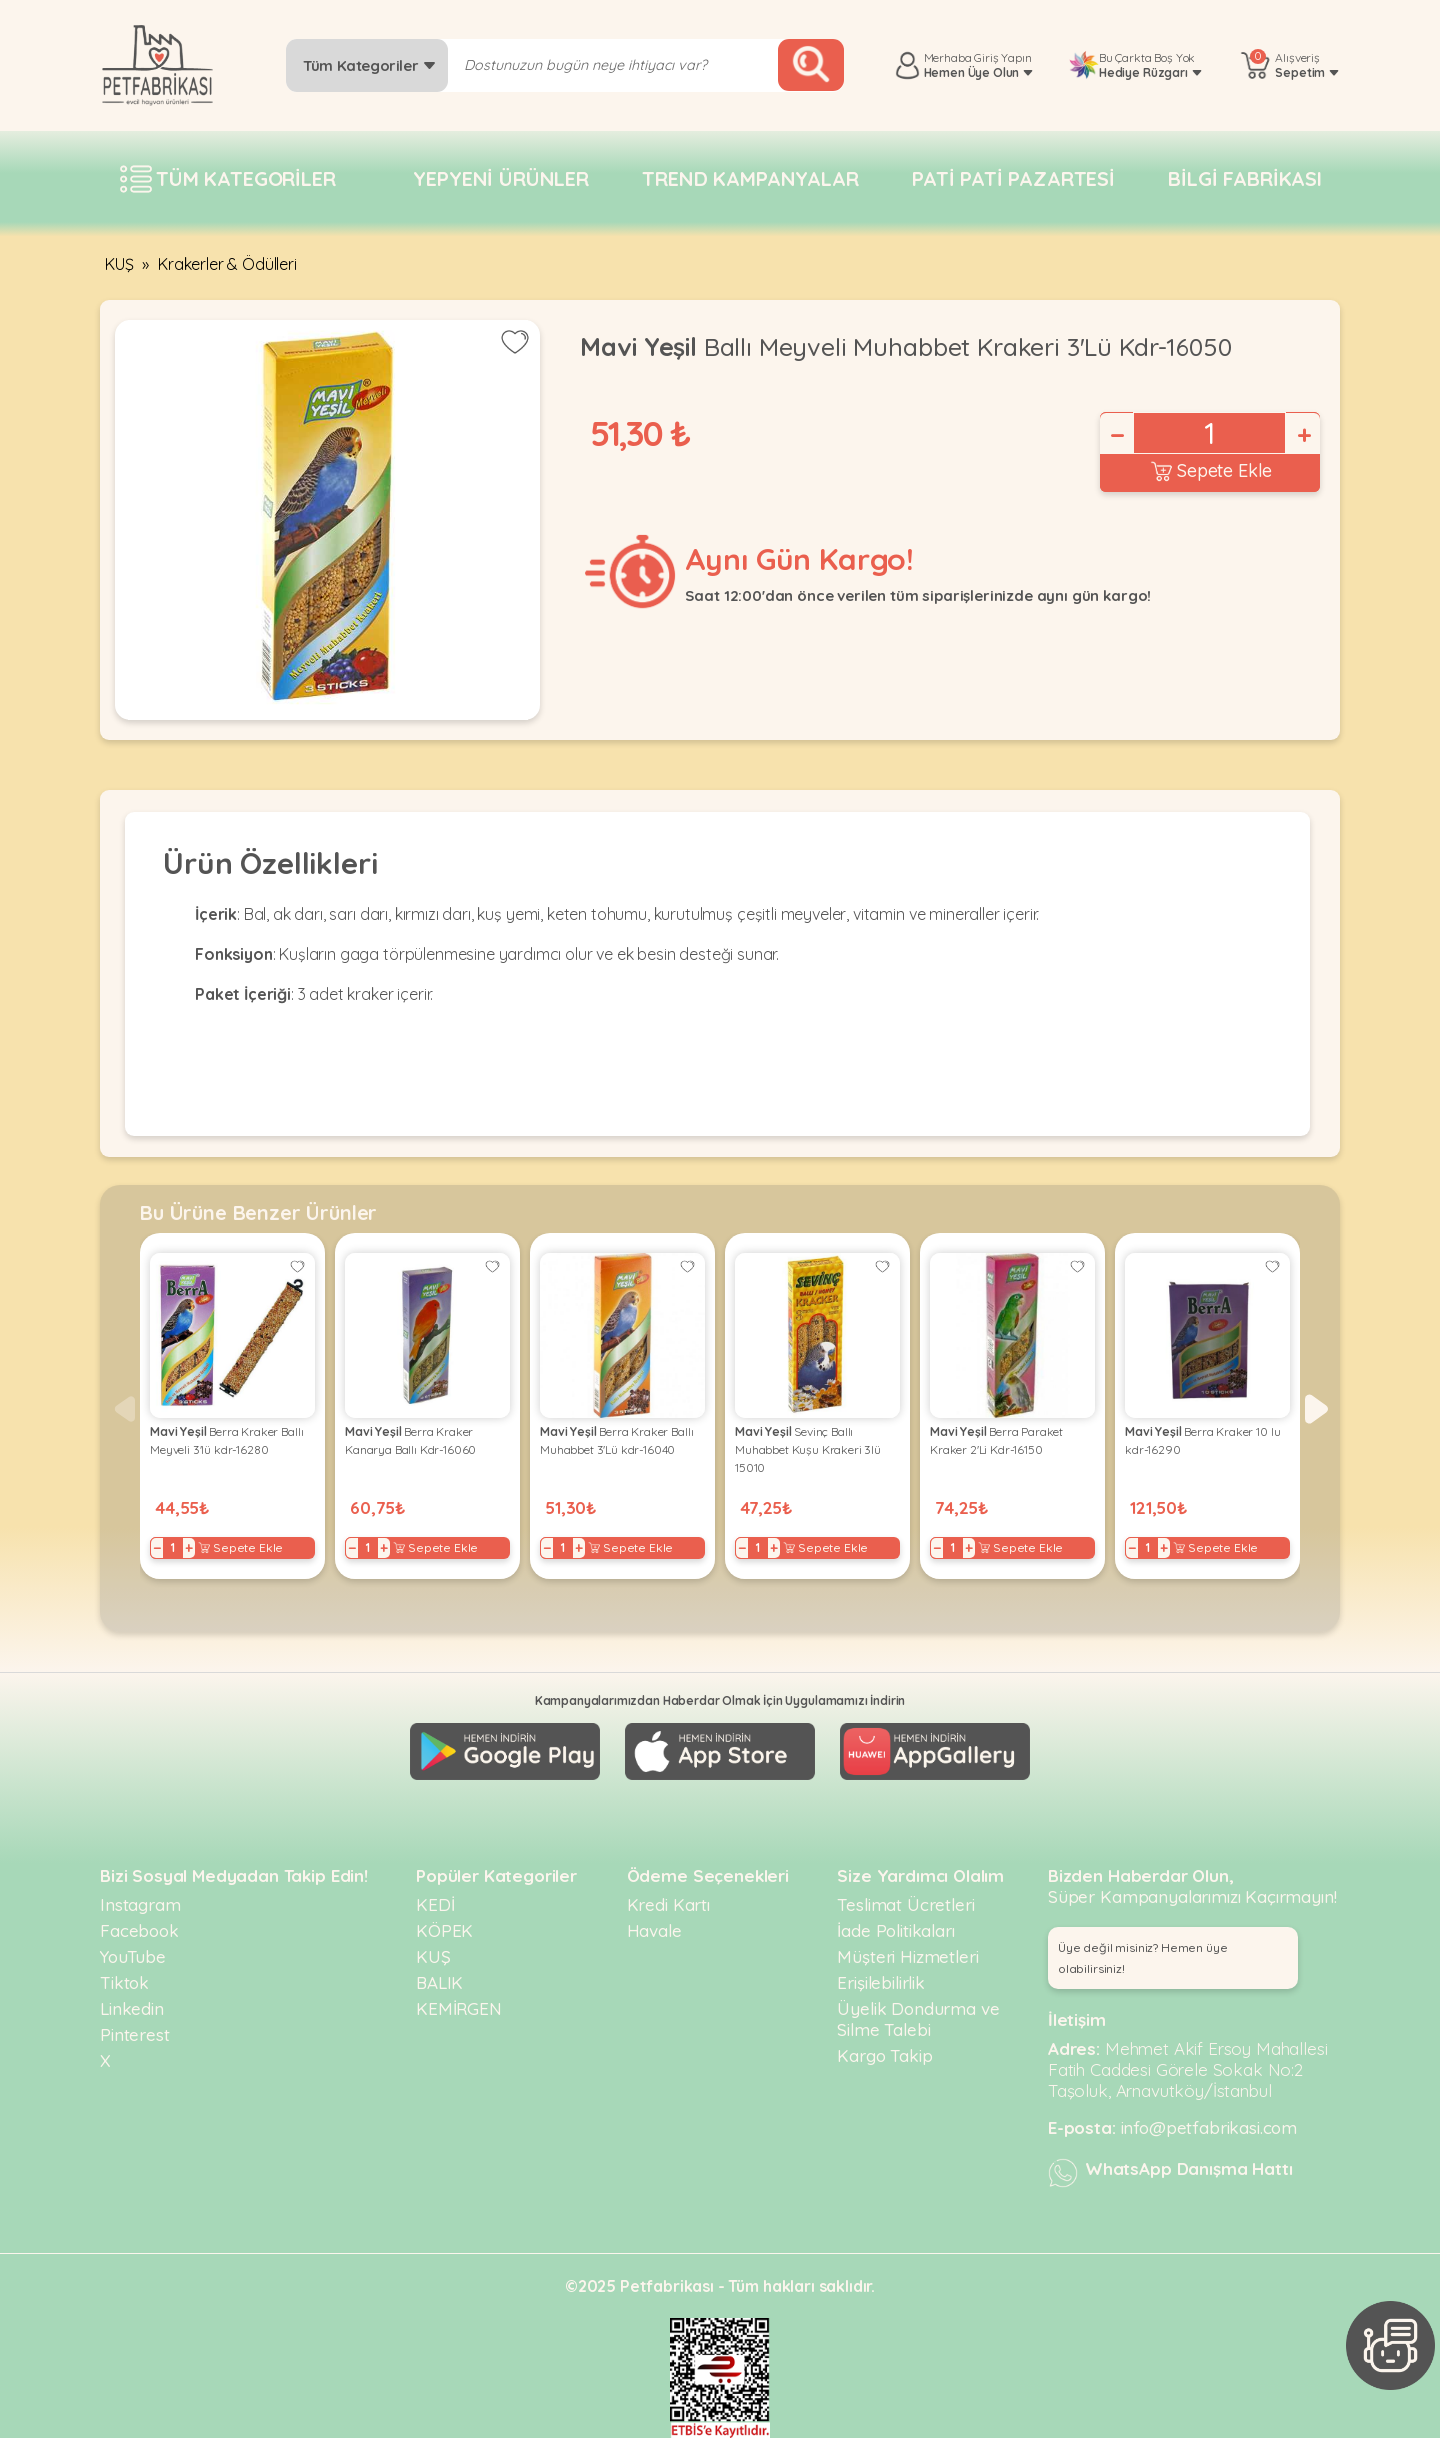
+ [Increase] (1303, 435)
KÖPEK (444, 1930)
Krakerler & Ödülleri (227, 264)
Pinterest (135, 2034)
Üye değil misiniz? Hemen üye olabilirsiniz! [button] (1143, 1958)
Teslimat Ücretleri (905, 1904)
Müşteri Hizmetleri (907, 1956)
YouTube (133, 1956)
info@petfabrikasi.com (1209, 2127)
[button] (1316, 1409)
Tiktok (124, 1982)
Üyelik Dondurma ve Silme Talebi (918, 2019)
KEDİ (435, 1904)
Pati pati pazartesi (1013, 178)
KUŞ (119, 264)
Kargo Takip (884, 2055)
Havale (654, 1930)
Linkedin (132, 2008)
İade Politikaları (895, 1930)
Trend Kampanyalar (750, 178)
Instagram (140, 1904)
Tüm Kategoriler (369, 65)
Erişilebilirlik (881, 1982)
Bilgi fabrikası (1245, 178)
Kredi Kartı (668, 1904)
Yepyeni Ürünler (501, 178)
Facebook (139, 1930)
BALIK (439, 1982)
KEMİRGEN (459, 2008)
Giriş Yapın (1002, 57)
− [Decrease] (1116, 435)
